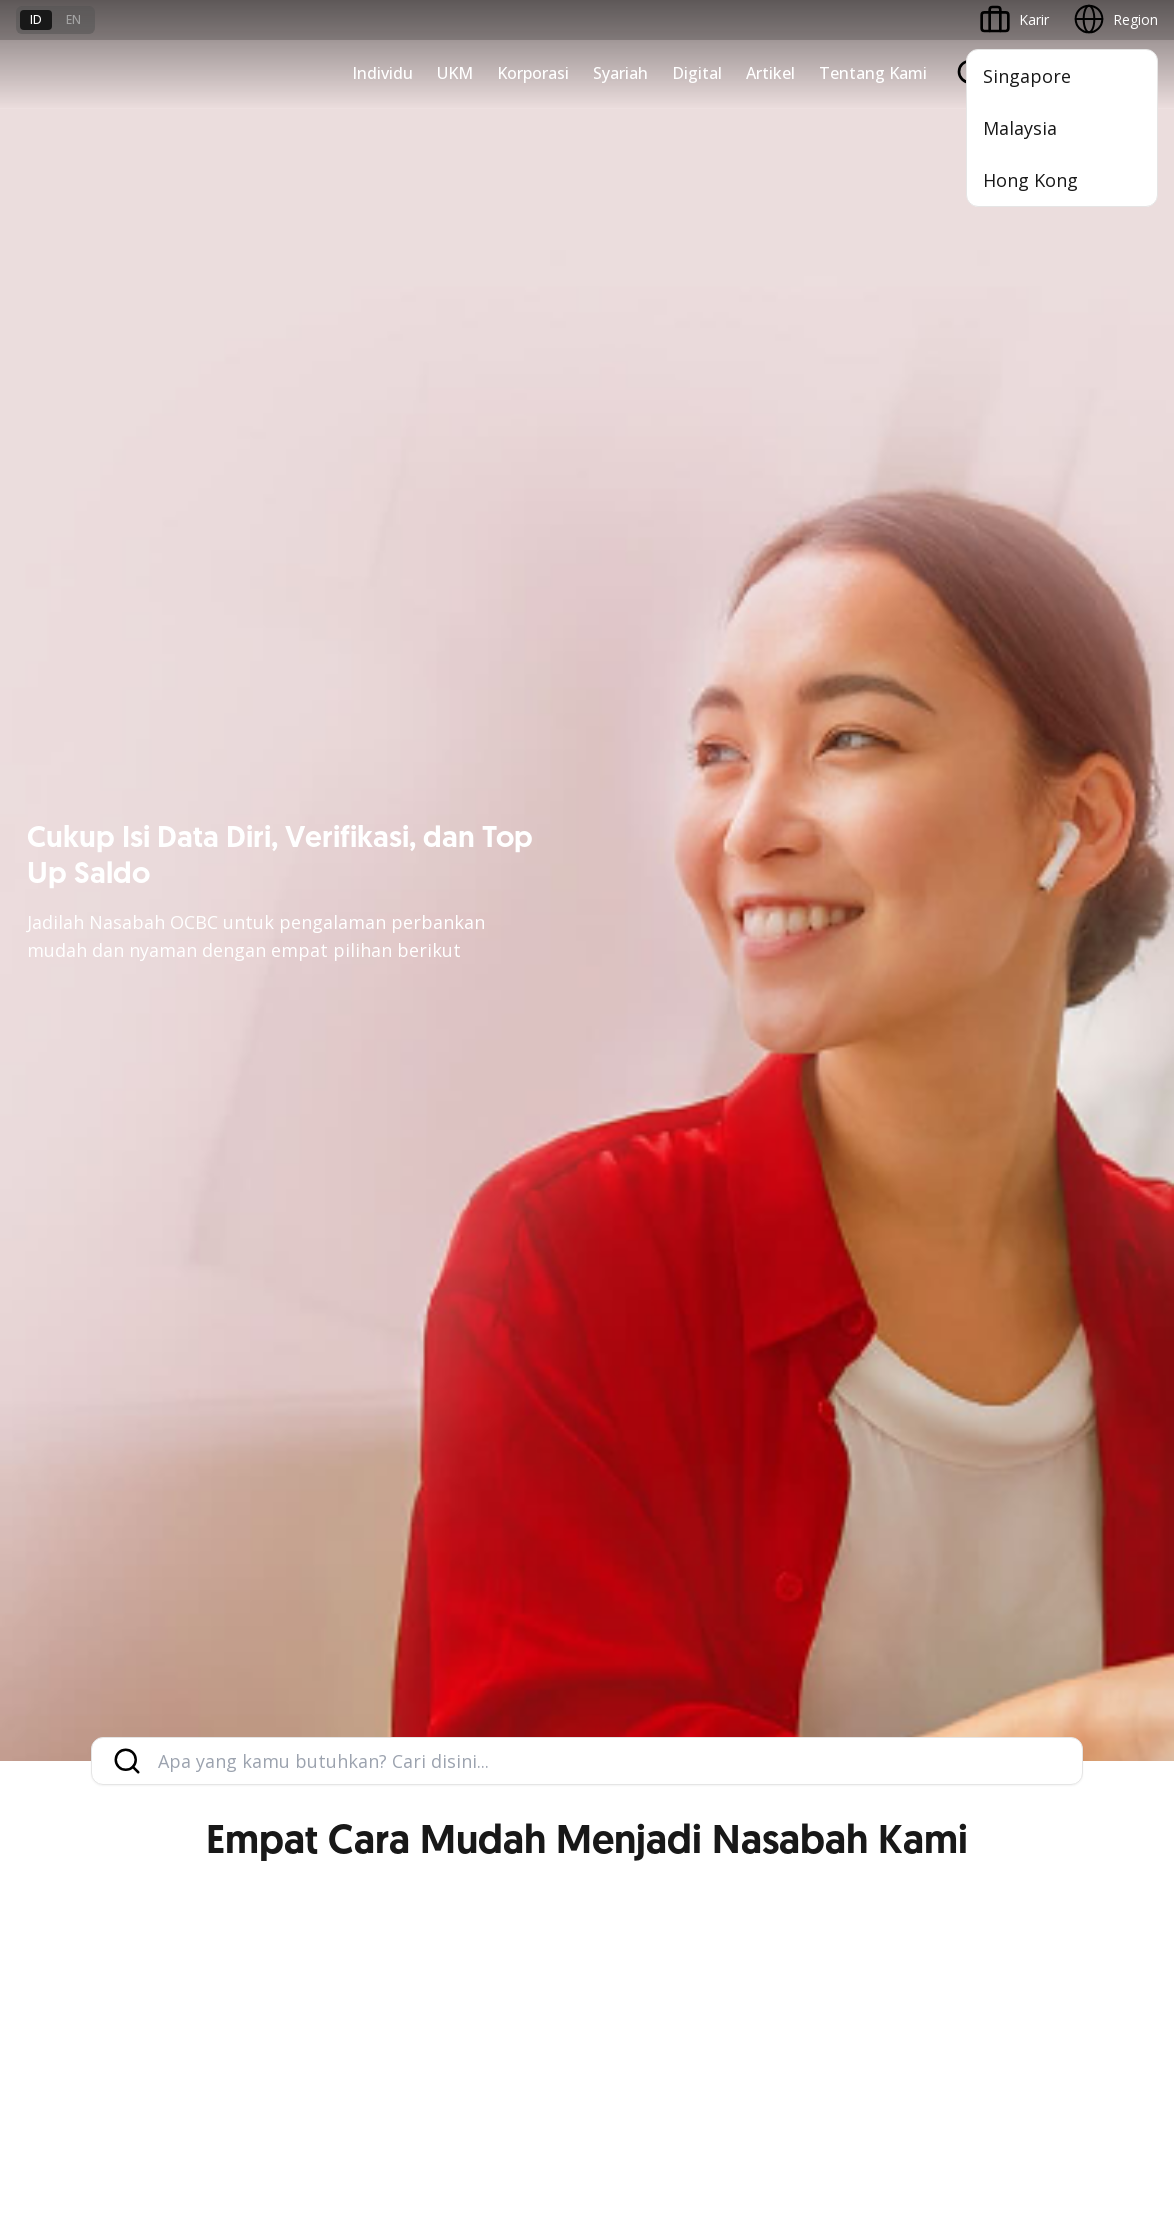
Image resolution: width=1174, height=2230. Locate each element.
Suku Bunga (54, 1919)
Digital (697, 73)
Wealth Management (84, 1246)
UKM (455, 73)
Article (230, 1883)
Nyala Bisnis (442, 1030)
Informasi (822, 1398)
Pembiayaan (56, 1434)
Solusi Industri (836, 1246)
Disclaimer (609, 2057)
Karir (225, 1847)
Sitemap (971, 2057)
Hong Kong (1030, 180)
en (73, 19)
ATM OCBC (440, 1434)
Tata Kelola (828, 1506)
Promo (38, 1282)
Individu (382, 73)
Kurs (30, 1883)
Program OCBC (66, 1318)
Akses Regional (452, 1282)
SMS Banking (445, 1578)
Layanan (43, 1470)
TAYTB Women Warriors (482, 1066)
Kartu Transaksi (66, 1174)
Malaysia (1020, 128)
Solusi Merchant (455, 1614)
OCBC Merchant (455, 1650)
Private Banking (66, 1102)
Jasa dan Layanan (73, 1811)
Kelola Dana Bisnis (463, 1102)
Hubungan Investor (852, 1470)
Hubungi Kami (448, 1860)
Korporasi (533, 73)
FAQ (224, 1811)
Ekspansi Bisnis (840, 1102)
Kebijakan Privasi (729, 2057)
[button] (1124, 1847)
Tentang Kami (873, 73)
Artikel (770, 73)
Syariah (620, 73)
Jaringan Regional (847, 1282)
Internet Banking (456, 1506)
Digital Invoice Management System (520, 1470)
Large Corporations (854, 1066)
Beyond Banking (456, 1210)
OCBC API (435, 1686)
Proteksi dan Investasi (87, 1506)
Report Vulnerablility (1094, 2057)
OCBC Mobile (446, 1398)
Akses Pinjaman (454, 1138)
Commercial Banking (858, 1030)
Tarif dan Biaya (65, 1847)
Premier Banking (69, 1066)
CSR (804, 1542)
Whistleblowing (864, 2057)
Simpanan (48, 1138)
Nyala (34, 1030)
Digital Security (258, 1919)
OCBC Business (453, 1542)
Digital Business (454, 1174)
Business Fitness (457, 1246)
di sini (273, 2118)
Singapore (1027, 76)
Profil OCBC (829, 1434)
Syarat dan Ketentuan (280, 1775)
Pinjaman (46, 1210)
